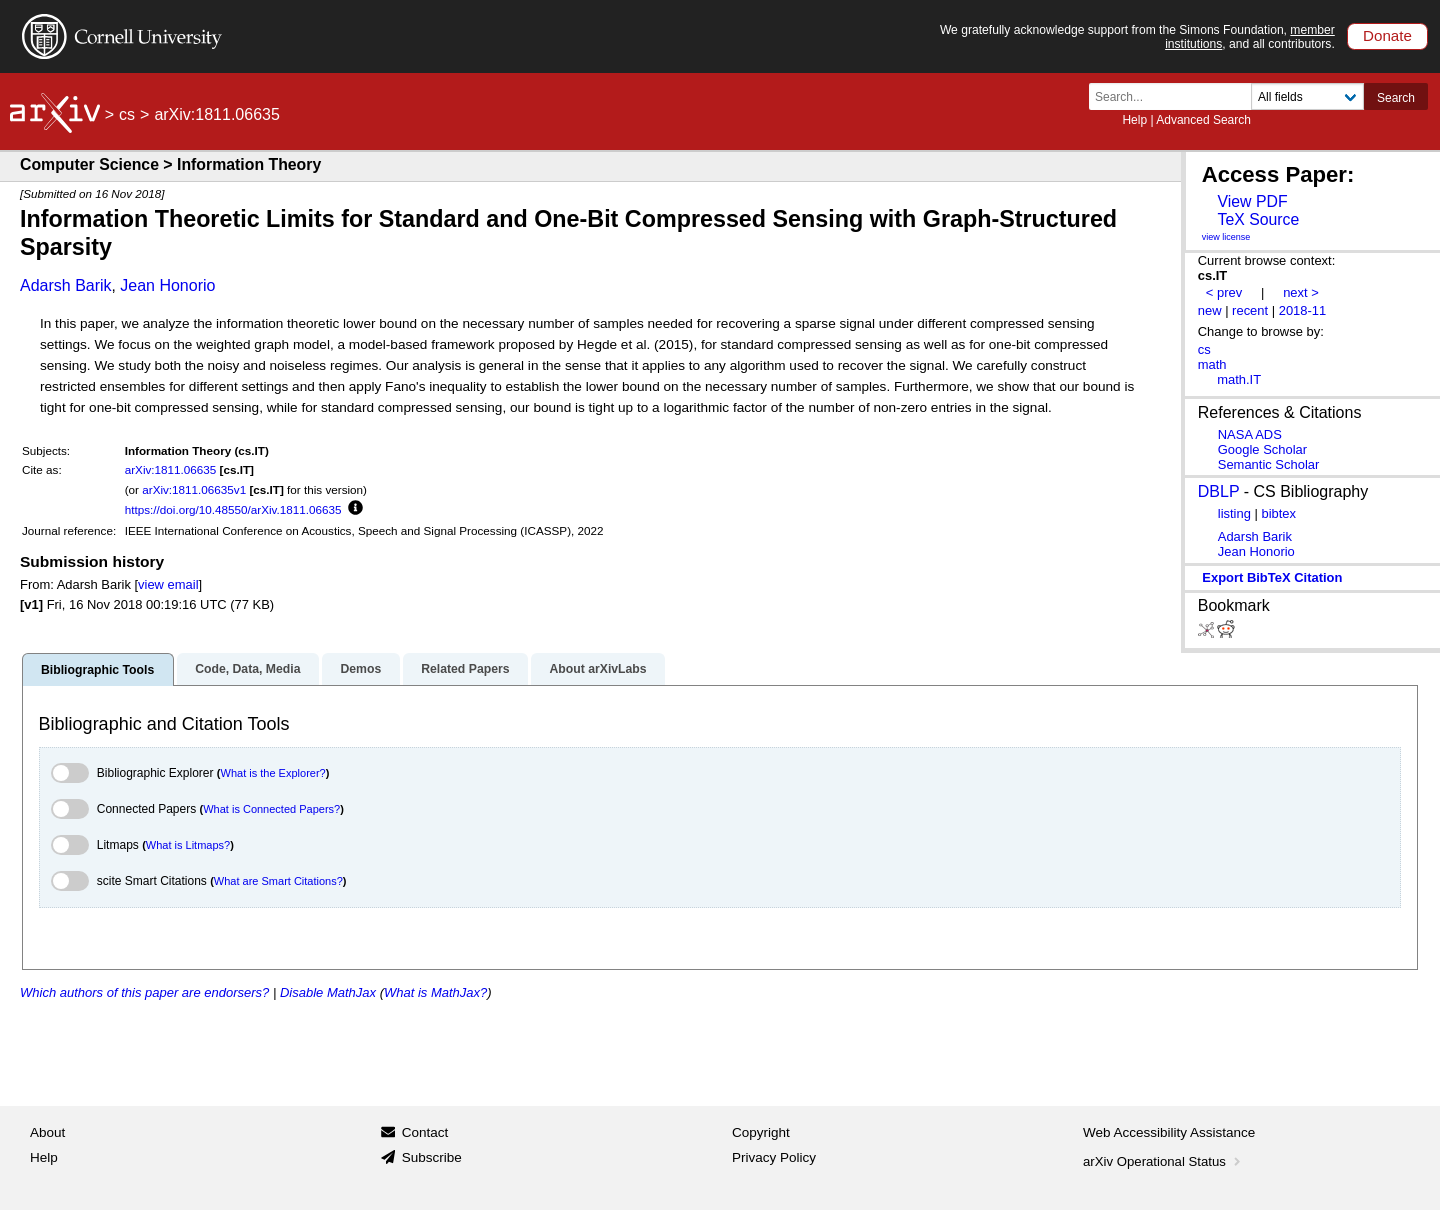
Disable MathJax (328, 992)
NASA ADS (1250, 434)
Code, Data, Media (247, 669)
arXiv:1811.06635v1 (194, 489)
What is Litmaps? (188, 845)
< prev (1224, 292)
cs (127, 114)
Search (1396, 98)
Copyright (761, 1132)
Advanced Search (1203, 120)
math (1212, 364)
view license (1226, 237)
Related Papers (465, 669)
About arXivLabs (597, 669)
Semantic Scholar (1269, 464)
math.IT (1239, 379)
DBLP (1219, 491)
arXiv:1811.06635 (171, 469)
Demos (360, 669)
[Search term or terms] (1176, 96)
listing (1234, 513)
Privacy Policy (774, 1157)
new (1210, 310)
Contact (425, 1132)
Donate (1387, 35)
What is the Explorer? (273, 773)
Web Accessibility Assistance (1169, 1132)
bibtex (1278, 513)
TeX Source (1258, 219)
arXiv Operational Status (1163, 1161)
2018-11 (1303, 310)
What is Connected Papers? (271, 809)
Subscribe (432, 1157)
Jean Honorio (167, 285)
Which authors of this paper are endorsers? (144, 992)
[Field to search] (1307, 96)
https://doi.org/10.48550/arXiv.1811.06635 (233, 509)
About (47, 1132)
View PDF (1252, 201)
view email (168, 584)
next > (1301, 292)
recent (1250, 310)
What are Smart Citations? (278, 881)
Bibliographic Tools (97, 670)
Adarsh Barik (66, 285)
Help (1134, 120)
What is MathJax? (435, 992)
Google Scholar (1262, 449)
